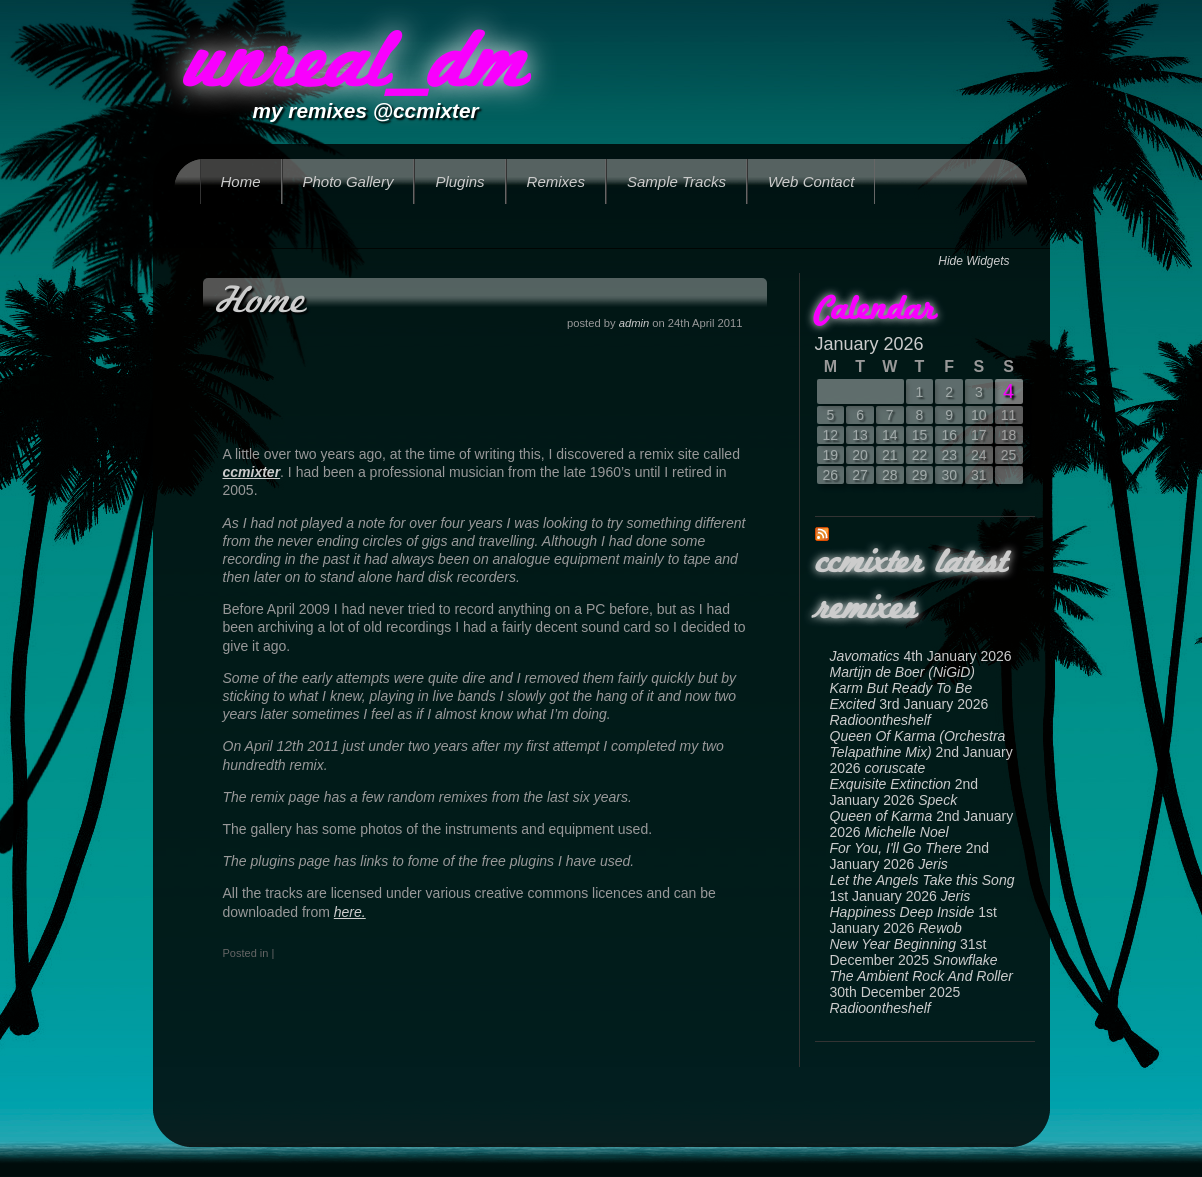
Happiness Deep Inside (902, 912)
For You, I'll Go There (896, 848)
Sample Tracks (676, 181)
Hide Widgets (973, 261)
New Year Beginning (893, 944)
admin (634, 323)
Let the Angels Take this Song (922, 880)
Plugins (459, 181)
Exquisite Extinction (890, 784)
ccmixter (252, 472)
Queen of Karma (881, 816)
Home (241, 181)
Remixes (556, 181)
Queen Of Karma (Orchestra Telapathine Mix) (918, 744)
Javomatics (865, 656)
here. (350, 912)
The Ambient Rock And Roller (921, 976)
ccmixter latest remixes (910, 587)
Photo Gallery (348, 181)
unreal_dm (354, 67)
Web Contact (811, 181)
